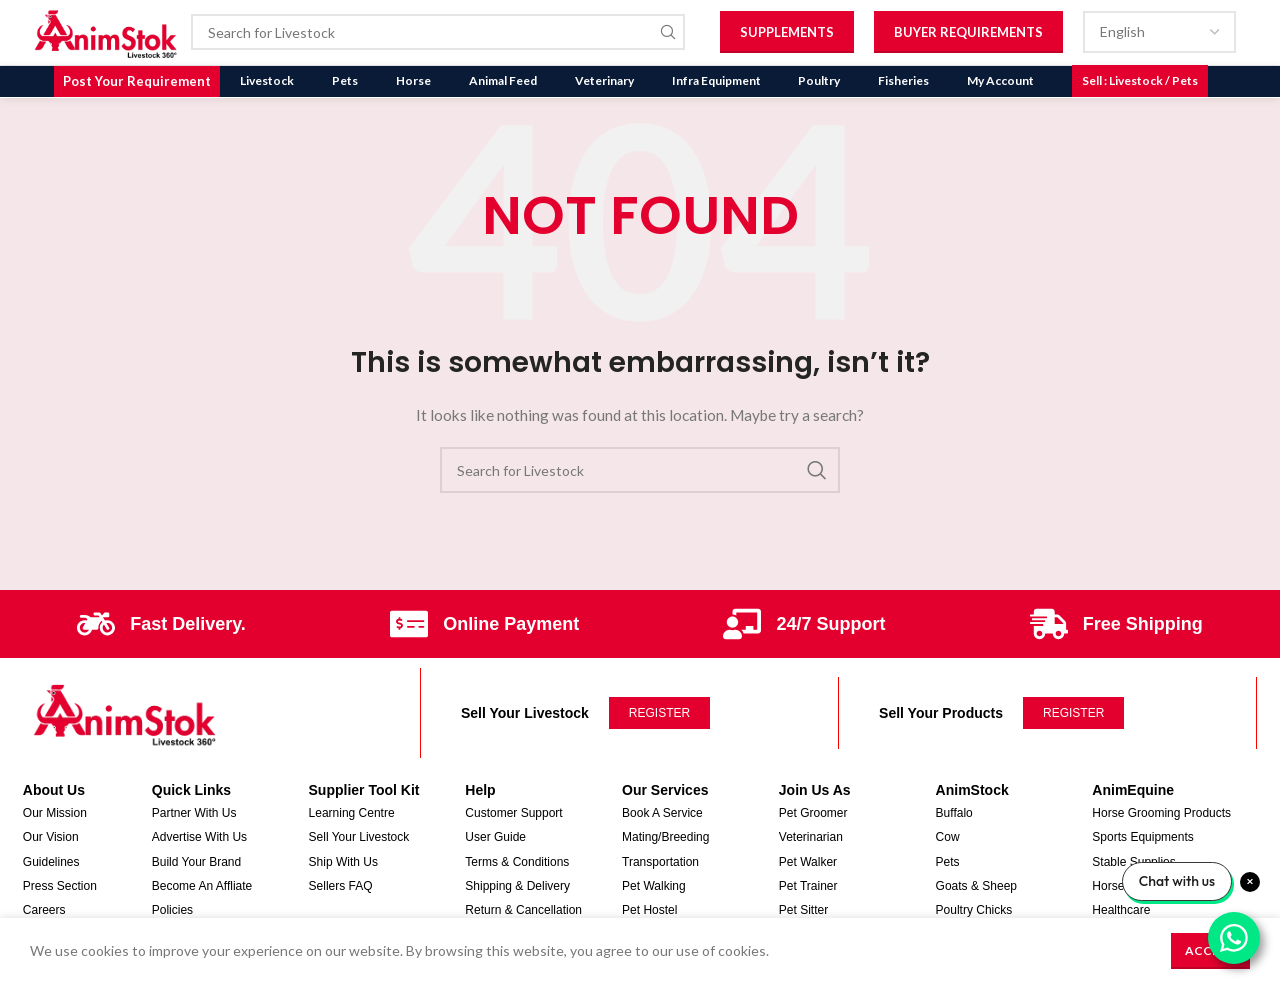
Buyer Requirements (968, 32)
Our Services (665, 789)
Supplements (787, 32)
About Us (54, 789)
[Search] (438, 33)
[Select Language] (1159, 33)
